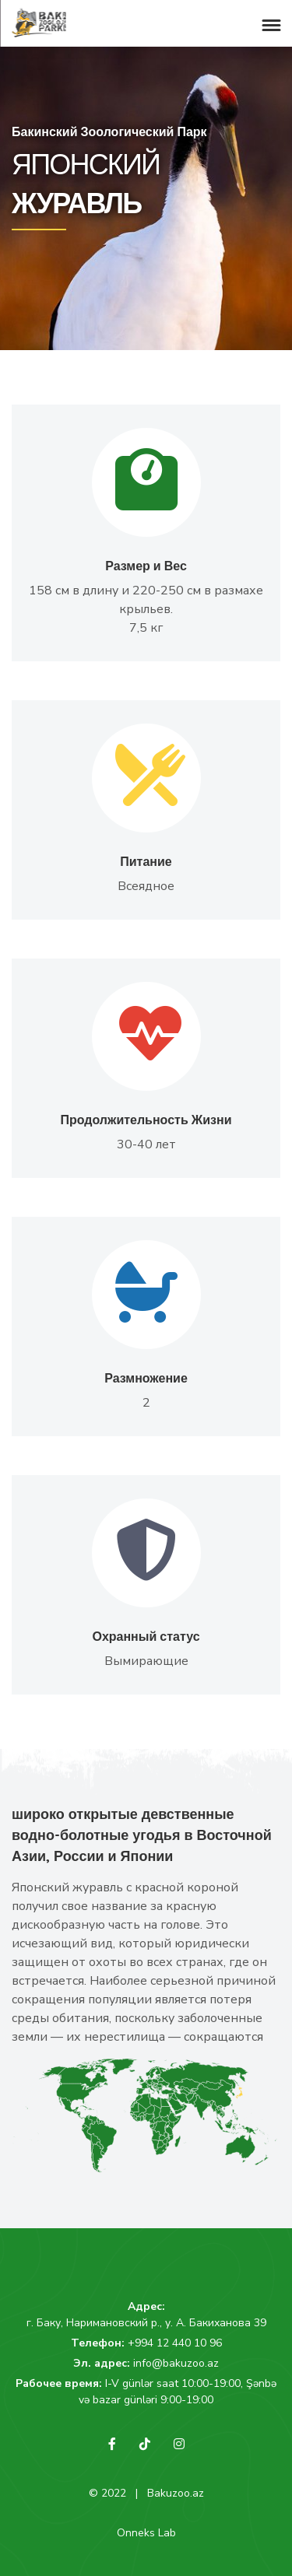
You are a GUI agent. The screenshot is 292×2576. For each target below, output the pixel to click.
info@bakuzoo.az (176, 2363)
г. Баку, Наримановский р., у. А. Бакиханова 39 (146, 2322)
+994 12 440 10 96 (175, 2343)
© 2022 (107, 2493)
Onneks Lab (146, 2532)
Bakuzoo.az (175, 2493)
